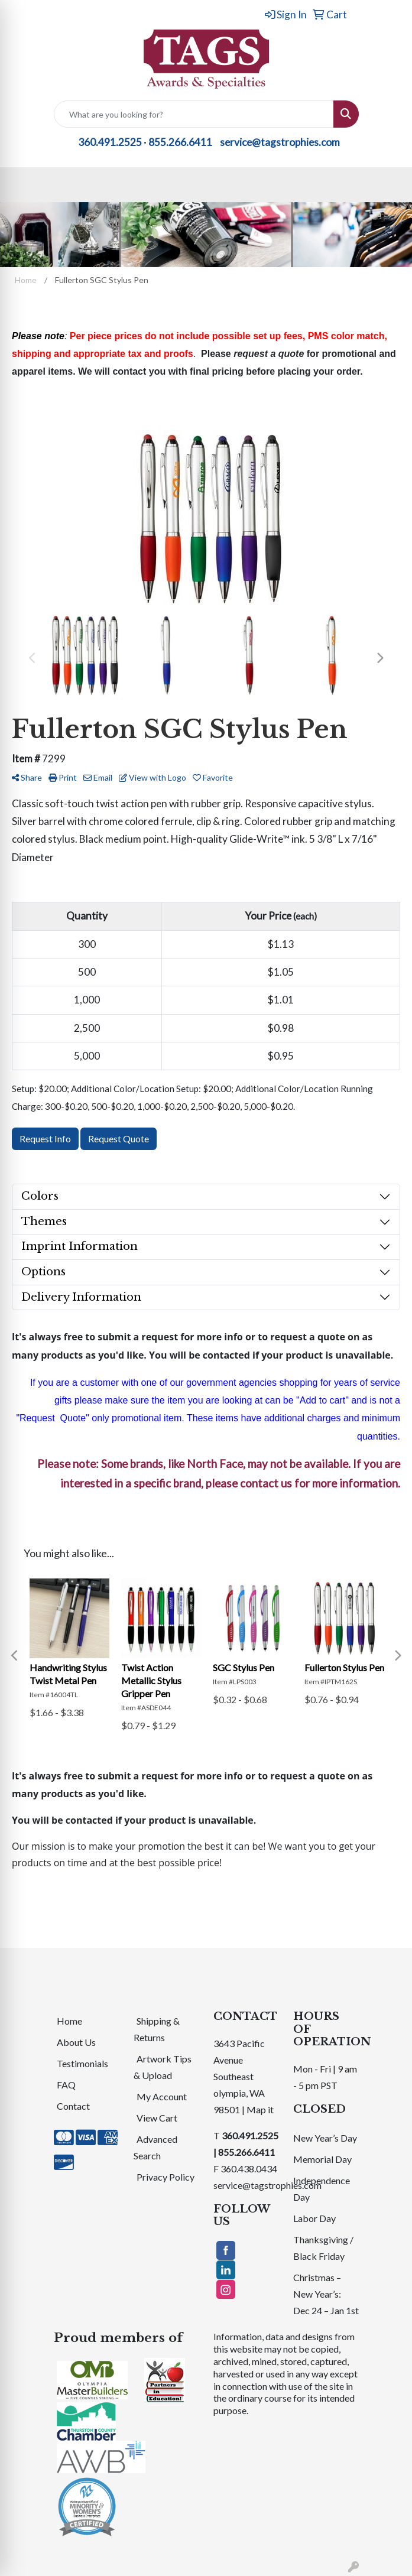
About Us (76, 2042)
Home (69, 2020)
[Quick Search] (194, 114)
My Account (162, 2096)
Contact (73, 2106)
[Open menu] (388, 184)
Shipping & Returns (157, 2029)
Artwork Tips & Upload (163, 2067)
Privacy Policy (165, 2176)
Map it (260, 2109)
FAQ (66, 2084)
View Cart (157, 2117)
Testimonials (82, 2063)
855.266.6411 (180, 142)
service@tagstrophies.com (280, 142)
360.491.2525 (110, 142)
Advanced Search (155, 2147)
